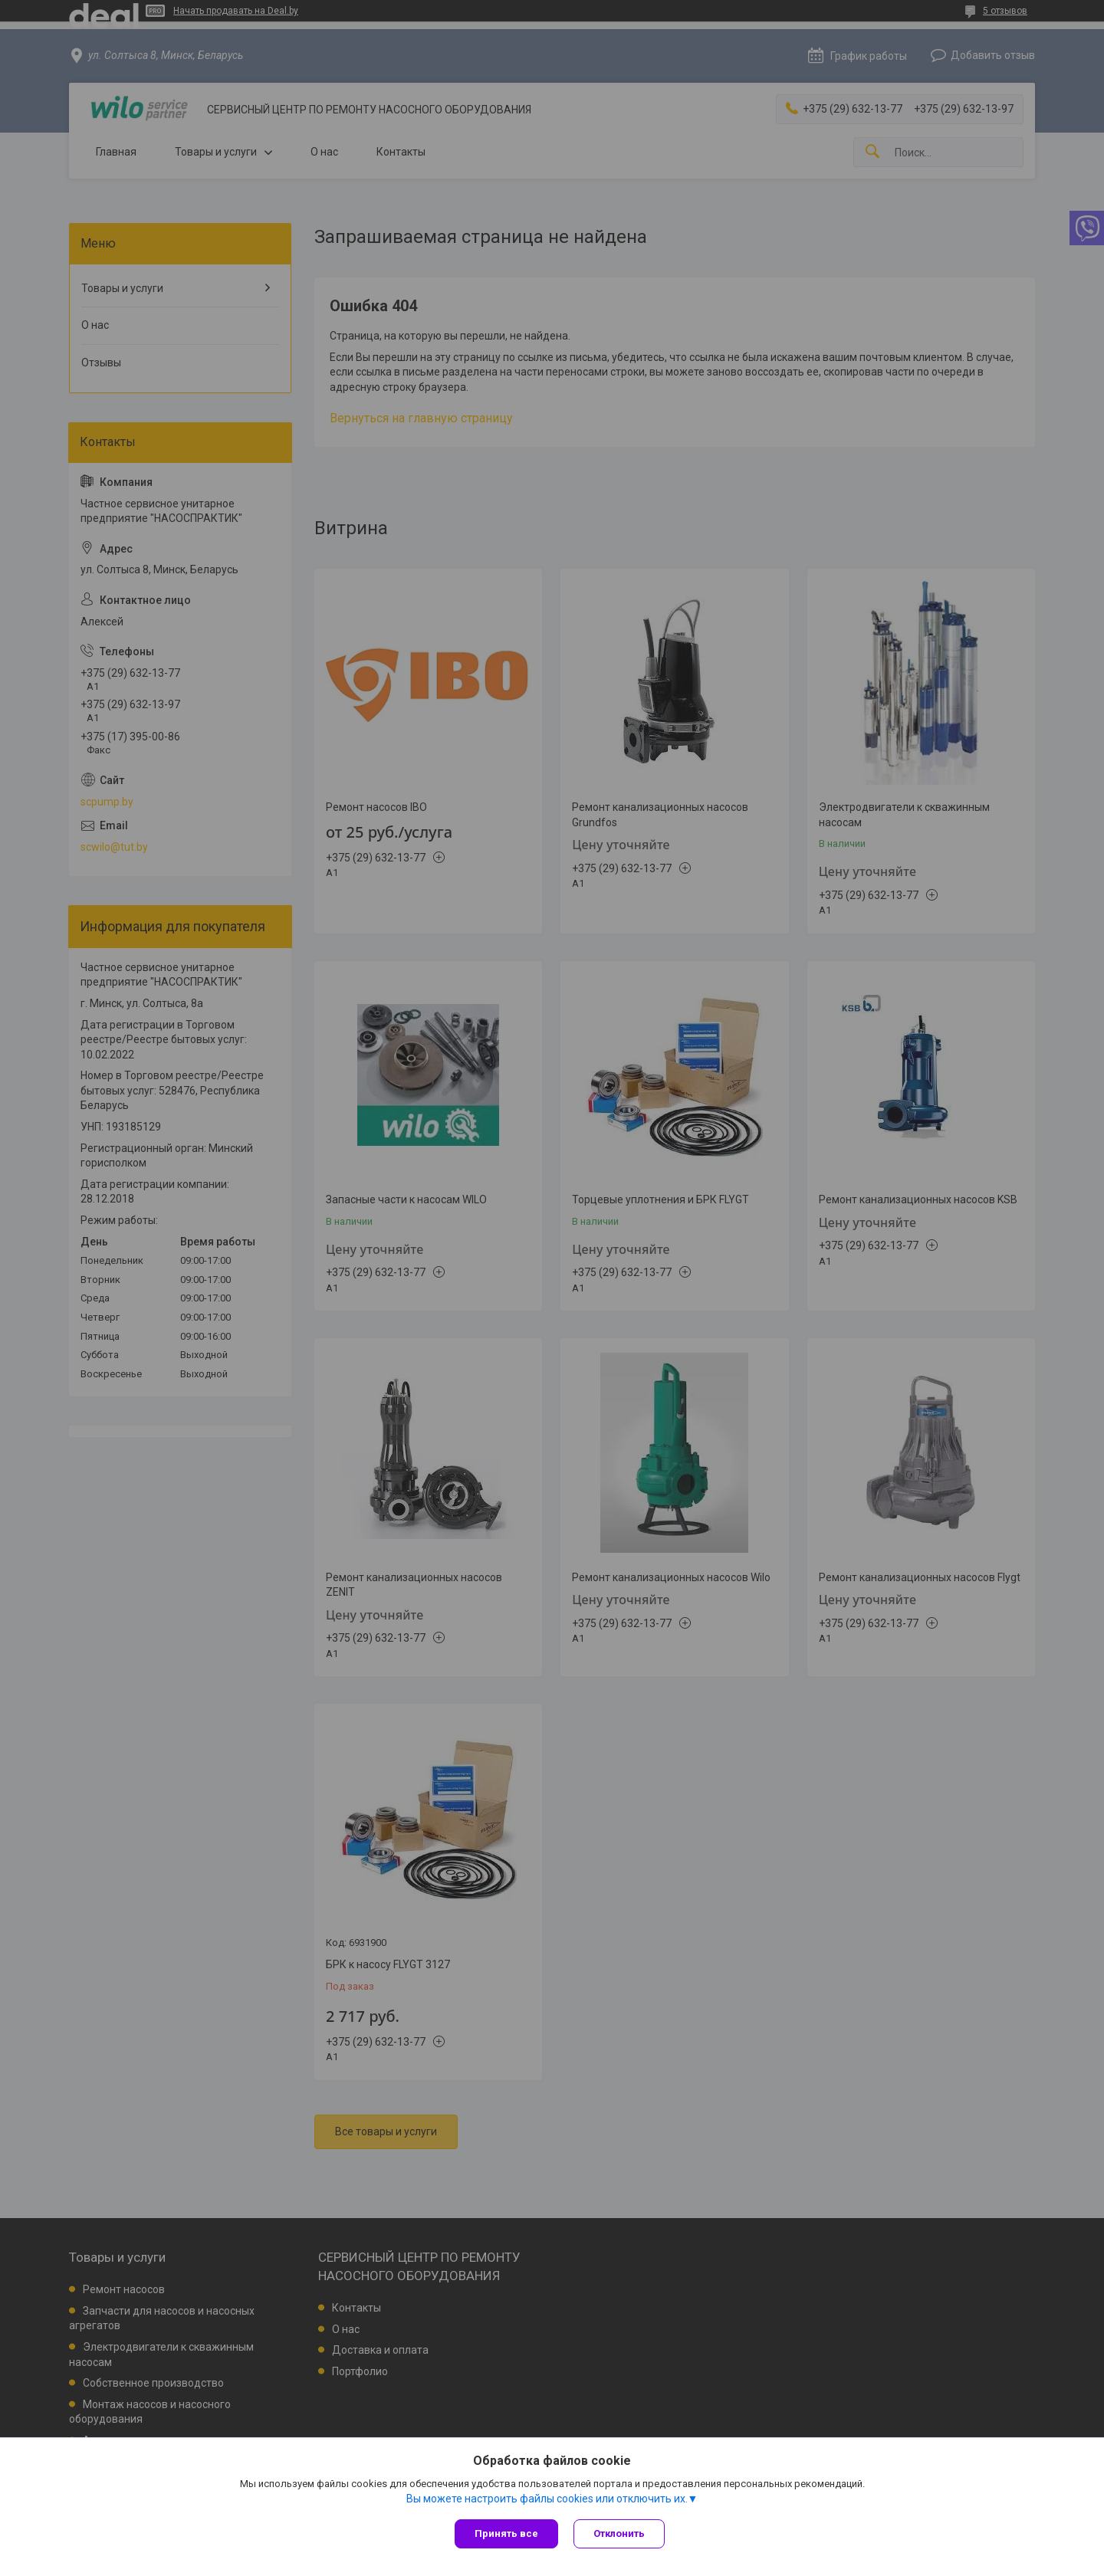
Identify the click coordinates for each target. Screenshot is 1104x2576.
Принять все (506, 2533)
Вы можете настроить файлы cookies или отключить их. (547, 2498)
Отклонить (619, 2533)
